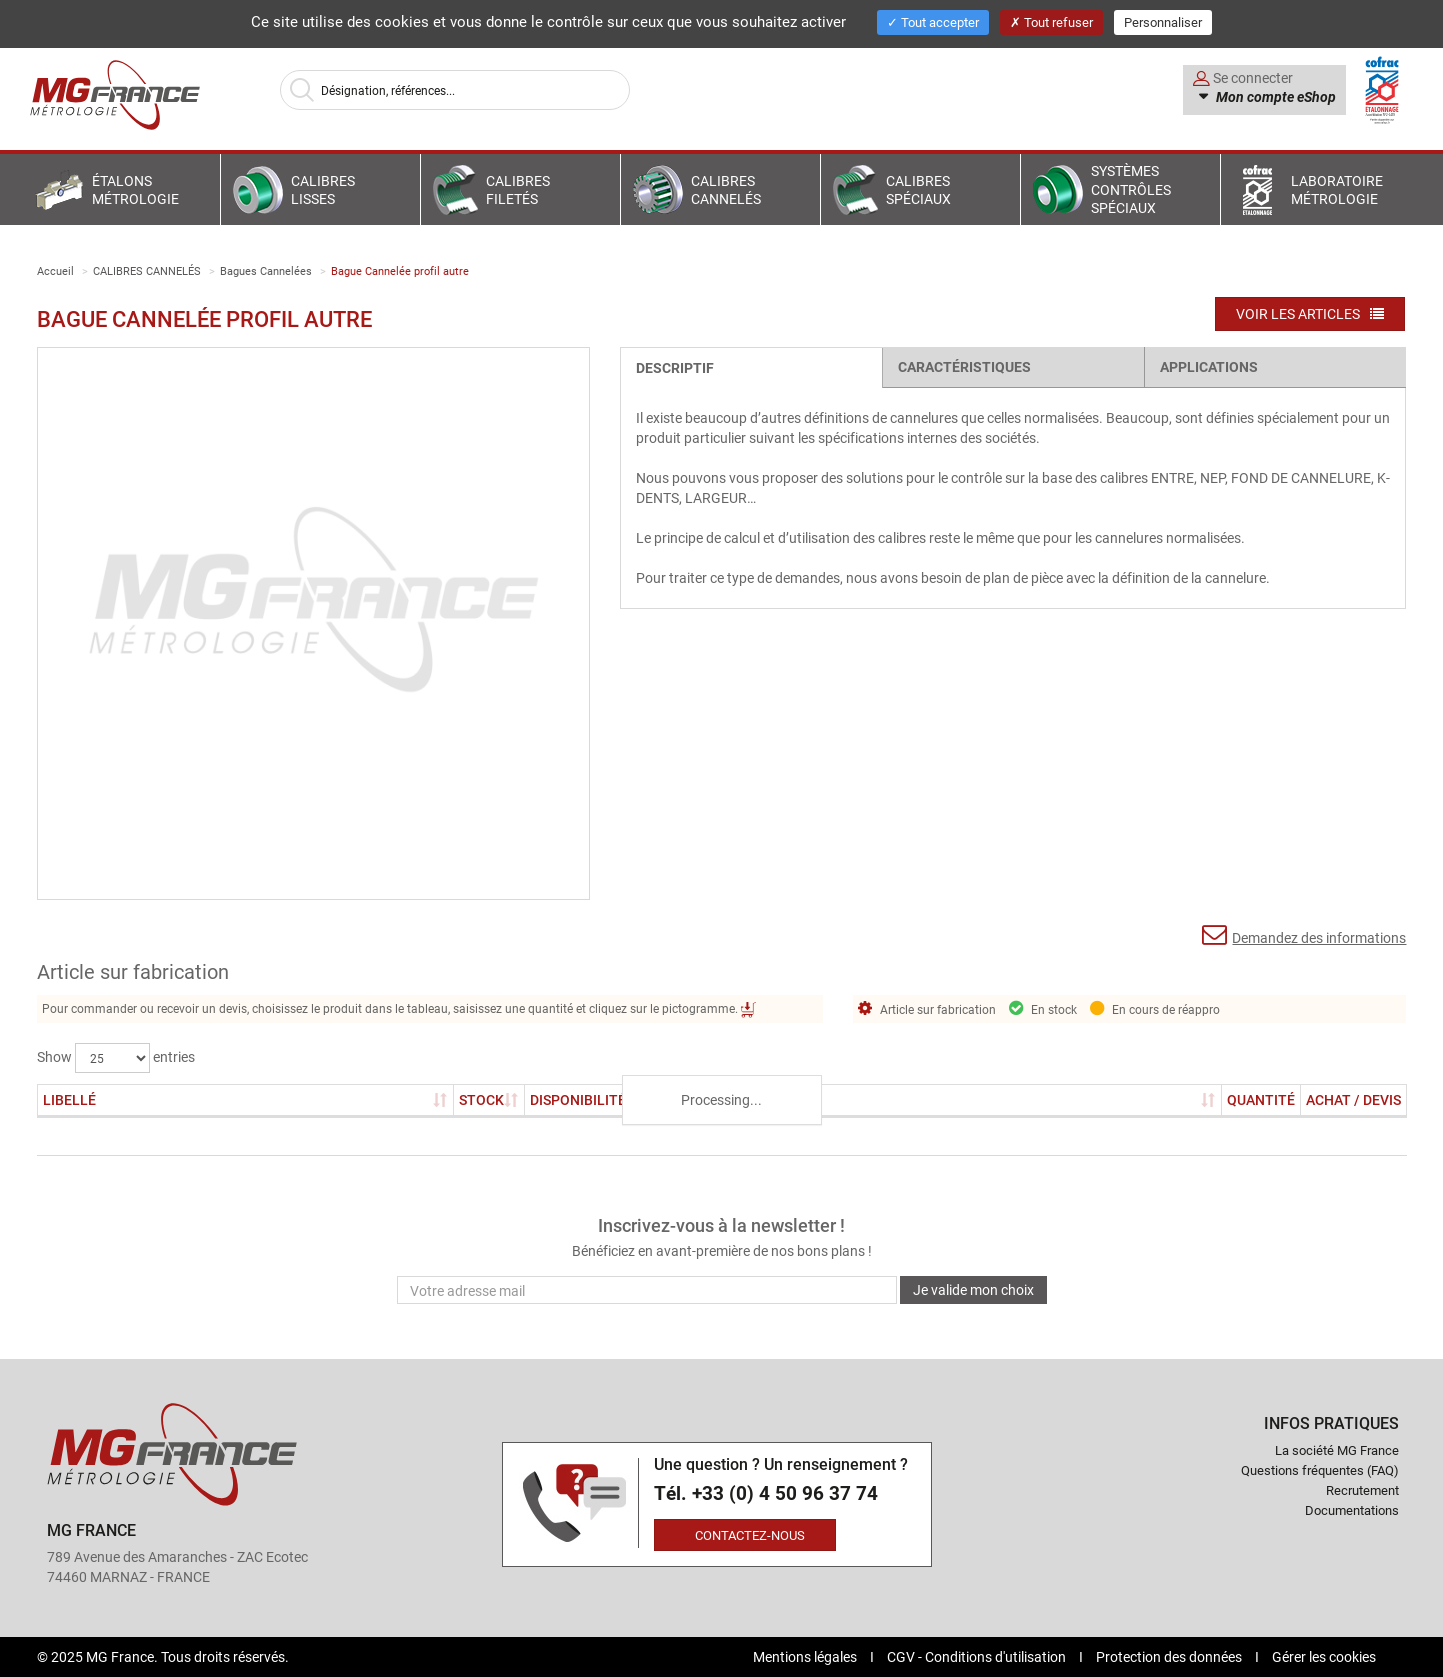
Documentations (1352, 1510)
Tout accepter (933, 22)
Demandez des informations (1304, 934)
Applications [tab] (1209, 366)
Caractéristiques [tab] (964, 366)
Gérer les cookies (1324, 1656)
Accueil (55, 270)
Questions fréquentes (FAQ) (1320, 1470)
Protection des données (1170, 1656)
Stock (489, 1099)
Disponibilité (578, 1099)
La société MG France (1337, 1450)
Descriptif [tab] (675, 367)
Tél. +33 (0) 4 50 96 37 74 (766, 1493)
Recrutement (1362, 1490)
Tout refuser (1051, 22)
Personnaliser (1163, 22)
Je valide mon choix (973, 1289)
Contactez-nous (750, 1535)
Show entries (116, 1058)
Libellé (69, 1099)
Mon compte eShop (1274, 97)
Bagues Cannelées (266, 270)
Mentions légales (806, 1656)
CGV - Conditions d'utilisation (978, 1656)
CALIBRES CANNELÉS (147, 270)
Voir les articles (1310, 313)
